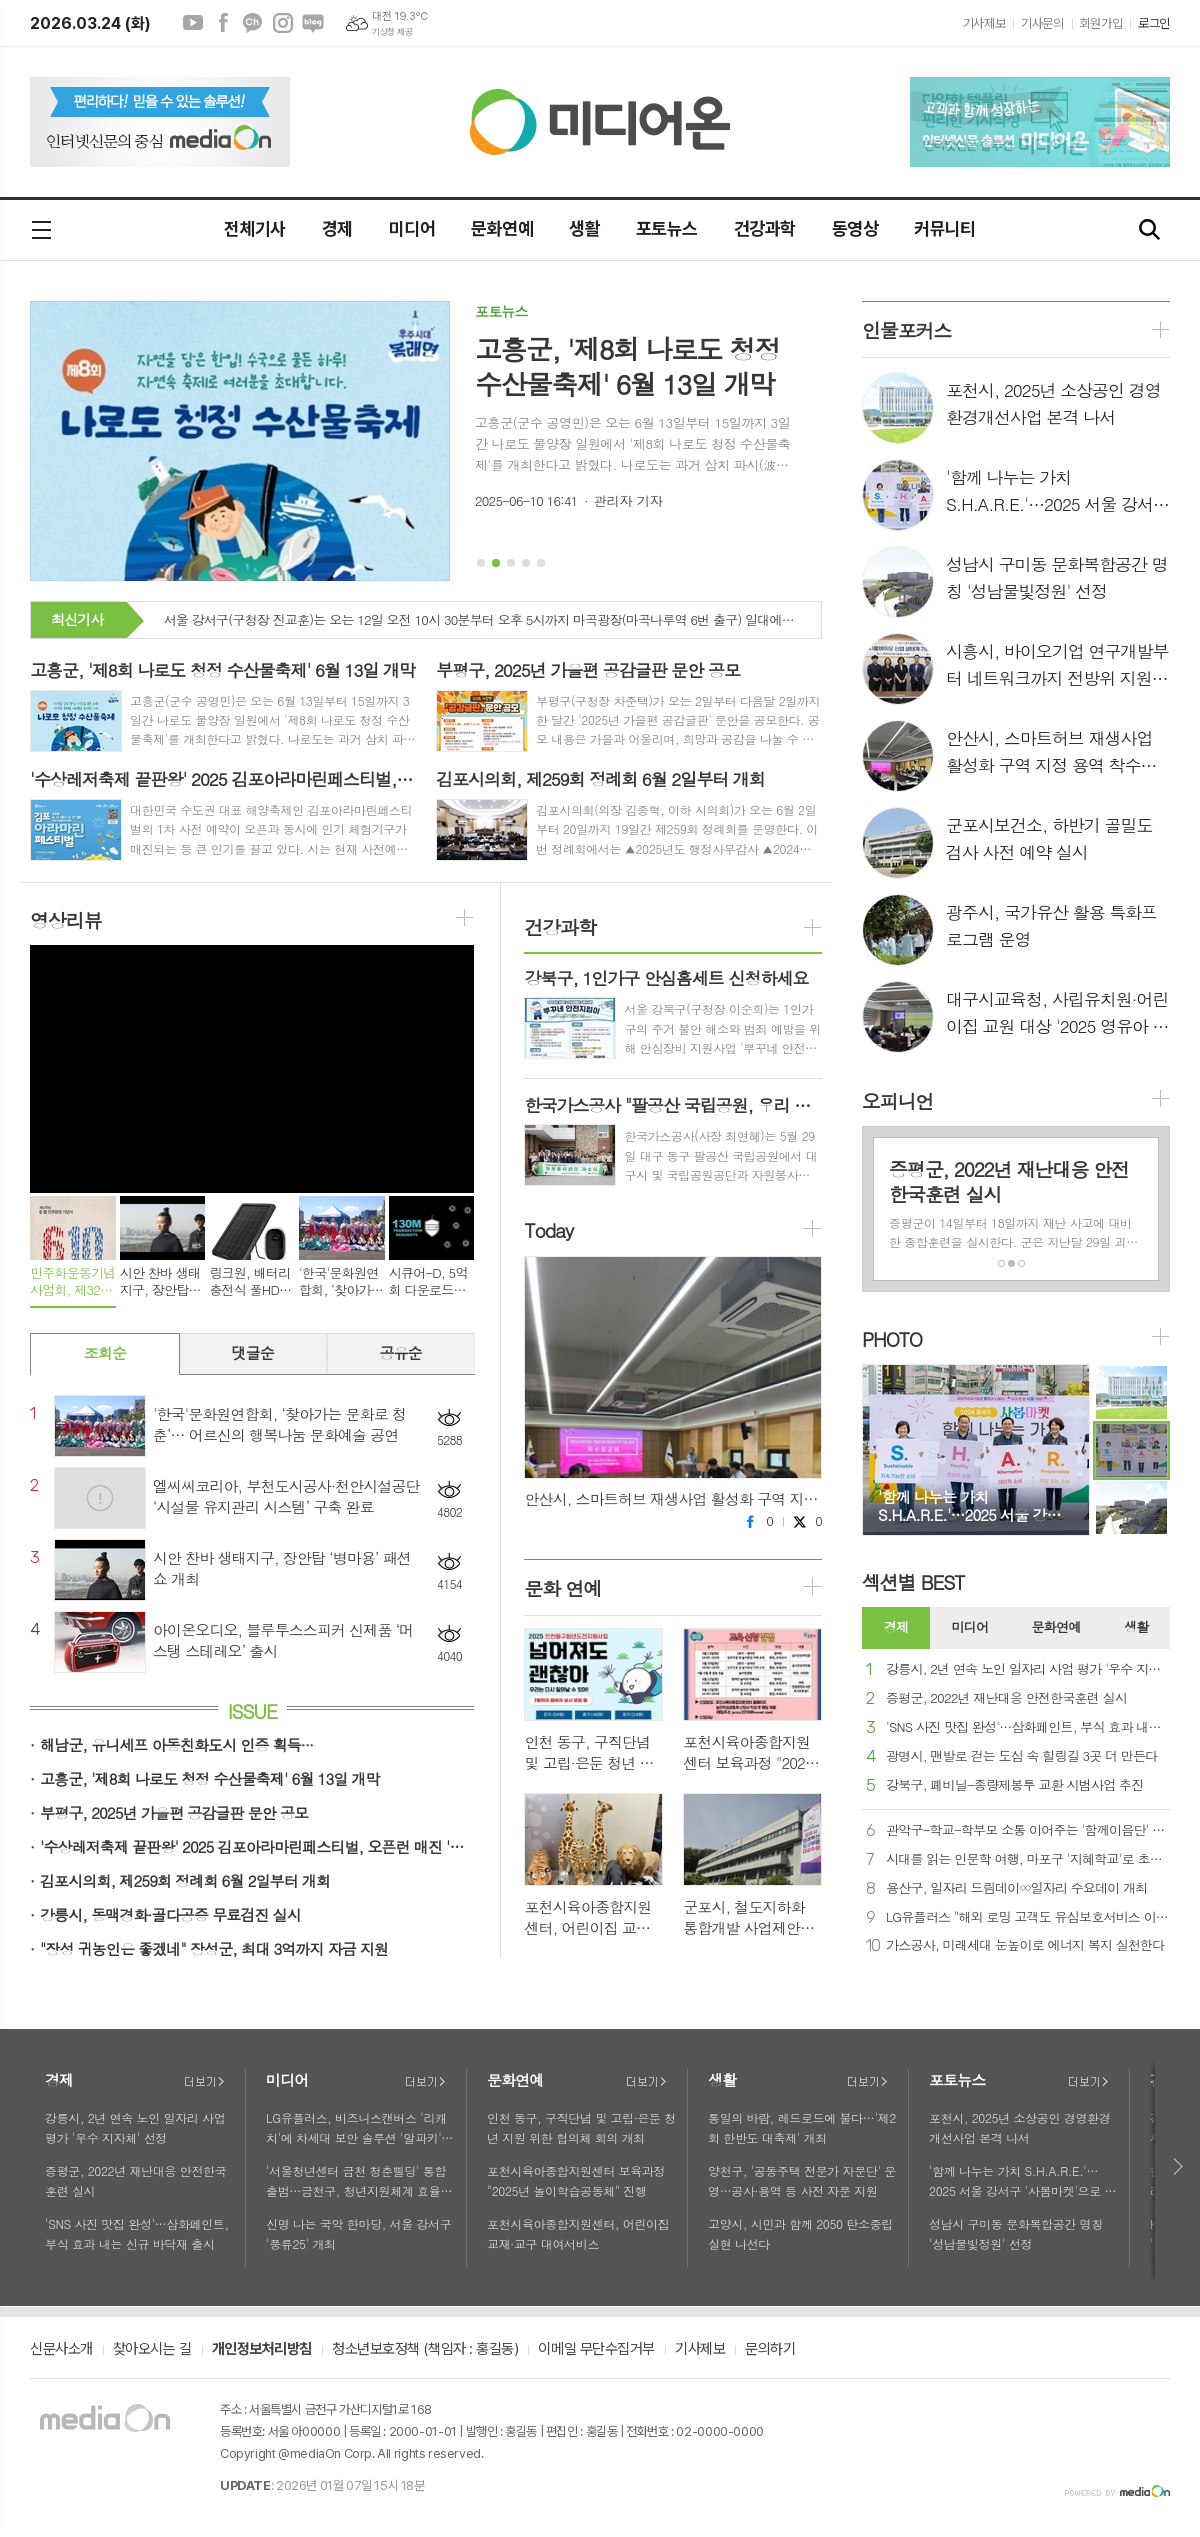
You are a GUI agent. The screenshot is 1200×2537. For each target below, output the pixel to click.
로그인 (1154, 23)
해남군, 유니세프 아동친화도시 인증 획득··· (176, 1744)
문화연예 (502, 228)
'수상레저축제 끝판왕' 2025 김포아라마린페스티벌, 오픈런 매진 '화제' (257, 1846)
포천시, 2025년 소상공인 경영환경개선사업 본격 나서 (1019, 2127)
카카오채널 (253, 23)
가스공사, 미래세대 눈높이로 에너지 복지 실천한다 (1025, 1945)
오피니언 (897, 1100)
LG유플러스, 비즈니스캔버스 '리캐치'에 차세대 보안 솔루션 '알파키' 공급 (356, 2128)
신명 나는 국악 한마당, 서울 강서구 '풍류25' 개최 (358, 2233)
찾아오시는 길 (152, 2350)
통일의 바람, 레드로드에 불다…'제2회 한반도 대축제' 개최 (802, 2127)
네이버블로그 (313, 23)
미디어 (412, 228)
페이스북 (223, 23)
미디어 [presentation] (970, 1626)
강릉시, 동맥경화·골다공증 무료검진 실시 (170, 1914)
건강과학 (765, 228)
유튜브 (193, 23)
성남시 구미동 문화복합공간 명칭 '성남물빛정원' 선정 (1016, 2233)
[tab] (896, 1628)
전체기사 (255, 228)
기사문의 (1042, 23)
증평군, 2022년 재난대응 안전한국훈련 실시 (1006, 1698)
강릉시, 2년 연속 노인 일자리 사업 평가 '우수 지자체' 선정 (1028, 1669)
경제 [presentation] (896, 1626)
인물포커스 (906, 329)
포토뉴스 (667, 228)
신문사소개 (61, 2350)
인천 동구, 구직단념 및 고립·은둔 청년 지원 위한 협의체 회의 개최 (581, 2127)
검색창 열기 (1150, 230)
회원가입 (1101, 23)
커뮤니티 (945, 228)
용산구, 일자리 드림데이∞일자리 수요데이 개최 (1017, 1888)
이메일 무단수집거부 (596, 2350)
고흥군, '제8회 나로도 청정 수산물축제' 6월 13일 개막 (210, 1778)
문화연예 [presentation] (1056, 1626)
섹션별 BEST (913, 1581)
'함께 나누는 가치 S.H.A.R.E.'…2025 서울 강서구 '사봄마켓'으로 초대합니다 (1022, 2181)
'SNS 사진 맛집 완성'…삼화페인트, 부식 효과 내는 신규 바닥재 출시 (1028, 1727)
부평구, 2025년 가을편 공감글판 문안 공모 (174, 1812)
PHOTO (892, 1338)
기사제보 (984, 23)
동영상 (855, 228)
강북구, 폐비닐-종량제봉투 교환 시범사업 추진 (1014, 1785)
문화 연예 (562, 1587)
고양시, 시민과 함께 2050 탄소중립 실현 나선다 (800, 2233)
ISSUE (252, 1711)
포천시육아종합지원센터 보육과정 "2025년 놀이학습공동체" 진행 (576, 2180)
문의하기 (770, 2350)
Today (548, 1230)
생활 (584, 228)
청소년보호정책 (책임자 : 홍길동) (425, 2350)
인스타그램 (283, 23)
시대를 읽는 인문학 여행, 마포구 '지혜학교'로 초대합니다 (1028, 1859)
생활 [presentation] (1136, 1626)
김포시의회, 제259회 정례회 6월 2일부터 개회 (185, 1880)
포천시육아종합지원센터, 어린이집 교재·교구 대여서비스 (578, 2233)
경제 (337, 228)
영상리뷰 (65, 919)
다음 (1179, 2166)
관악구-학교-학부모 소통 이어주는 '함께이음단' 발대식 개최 (1028, 1830)
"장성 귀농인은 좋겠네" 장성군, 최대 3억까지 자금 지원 (214, 1948)
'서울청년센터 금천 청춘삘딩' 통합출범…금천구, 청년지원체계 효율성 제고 (359, 2181)
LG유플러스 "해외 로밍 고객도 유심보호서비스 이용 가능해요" (1028, 1917)
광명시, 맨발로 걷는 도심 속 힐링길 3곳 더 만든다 (1022, 1756)
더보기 (204, 2082)
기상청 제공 (392, 32)
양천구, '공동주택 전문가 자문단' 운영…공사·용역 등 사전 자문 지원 (802, 2180)
